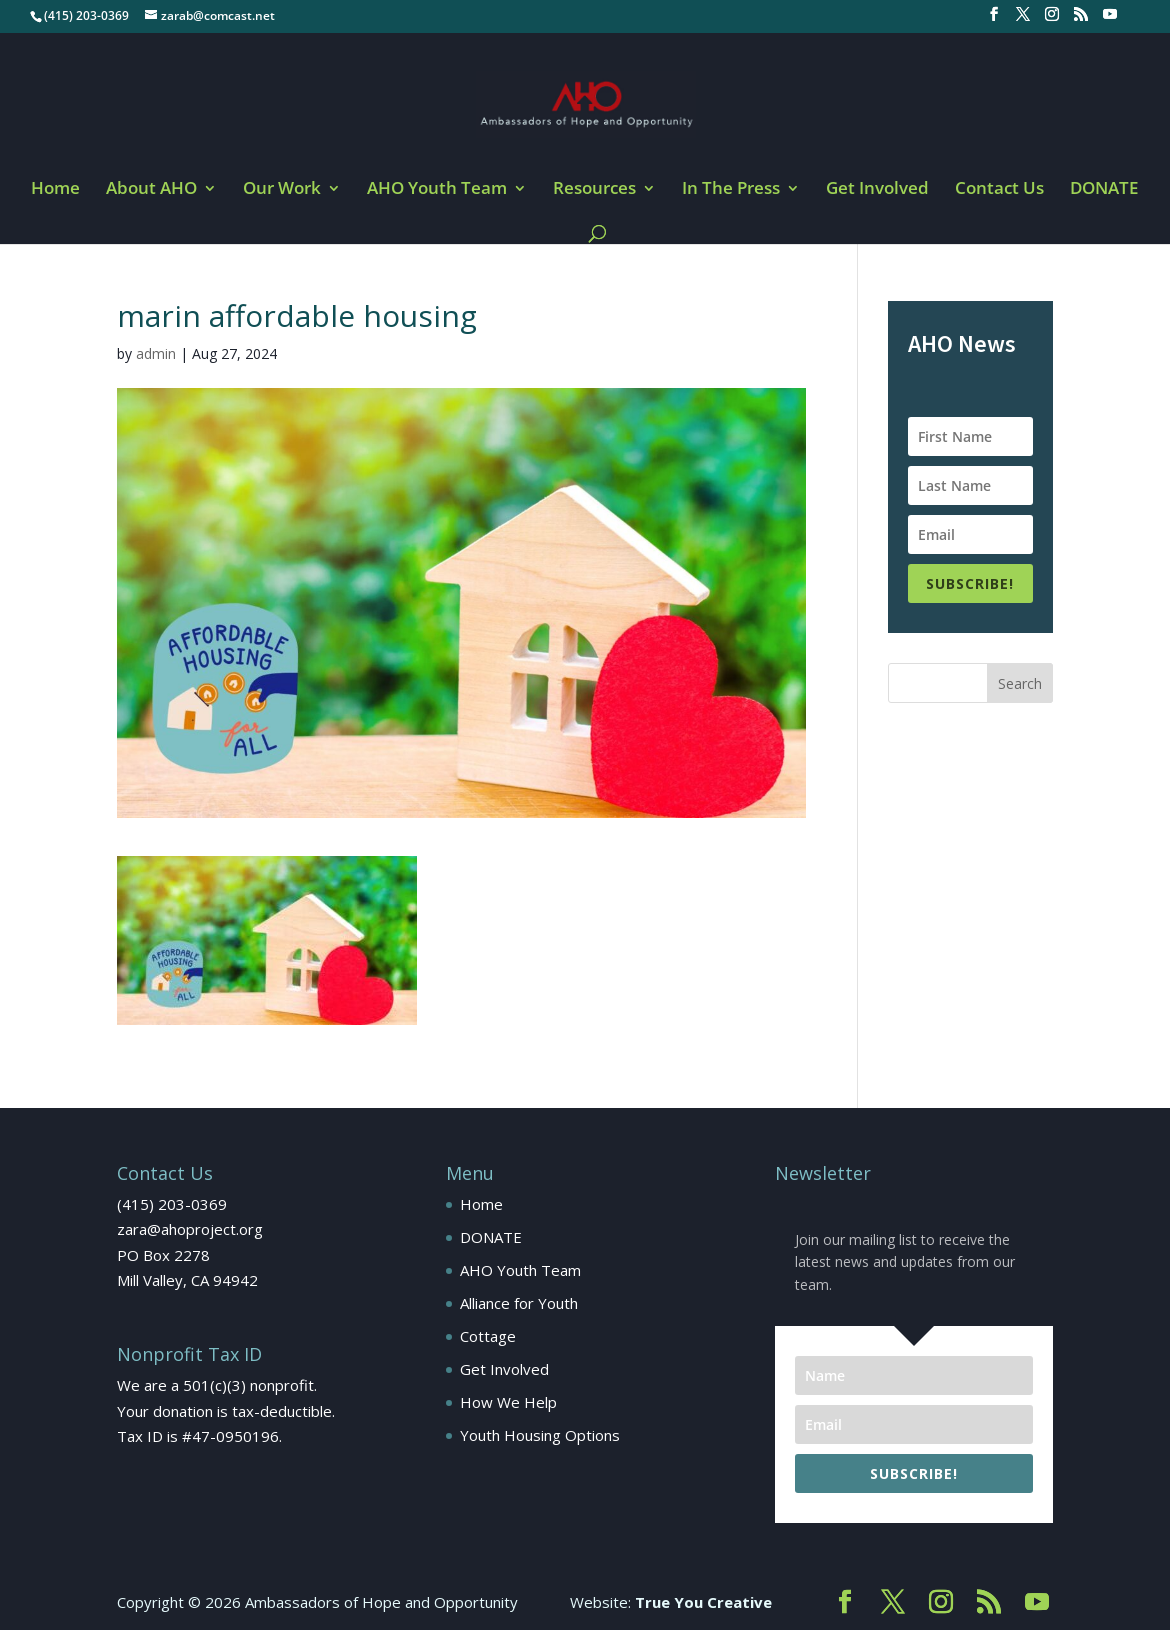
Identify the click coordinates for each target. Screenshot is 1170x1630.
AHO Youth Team (437, 190)
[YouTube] (1110, 20)
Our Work (282, 190)
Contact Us (999, 190)
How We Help (508, 1402)
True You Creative (703, 1602)
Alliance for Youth (519, 1303)
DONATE (1104, 190)
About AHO (151, 190)
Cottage (488, 1336)
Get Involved (877, 190)
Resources (594, 190)
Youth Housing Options (540, 1435)
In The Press (731, 190)
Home (55, 190)
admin (156, 353)
